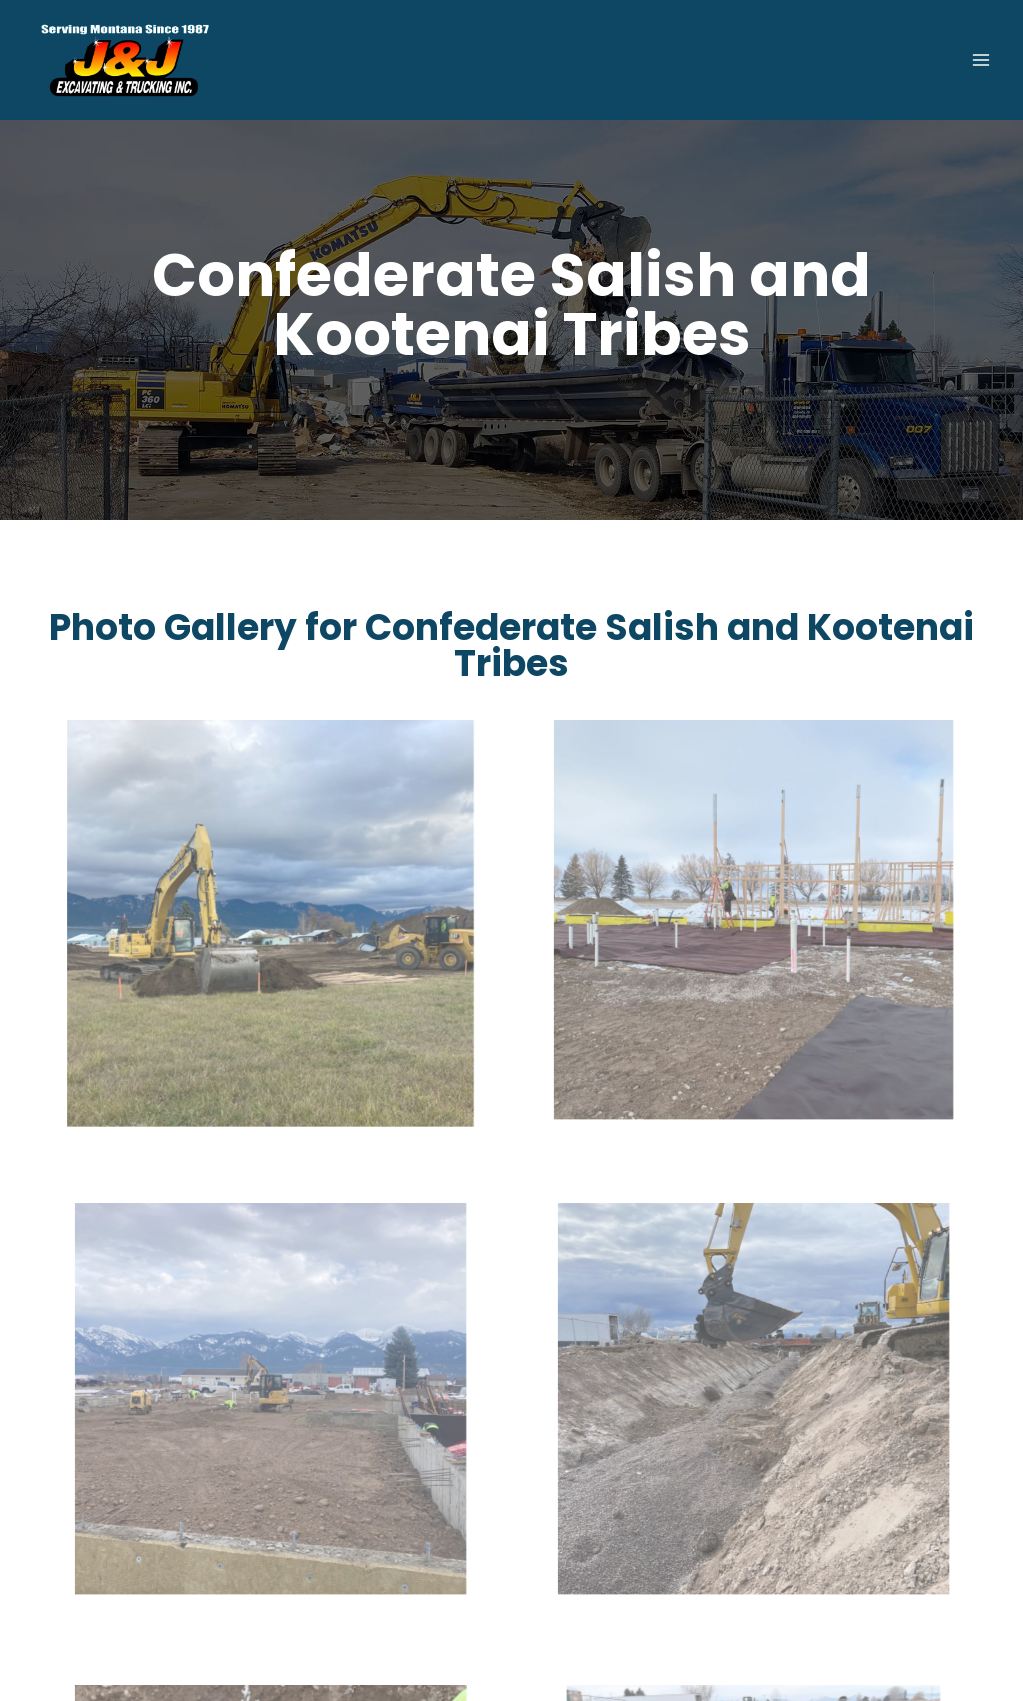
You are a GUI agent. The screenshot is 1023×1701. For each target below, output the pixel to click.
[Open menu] (980, 59)
